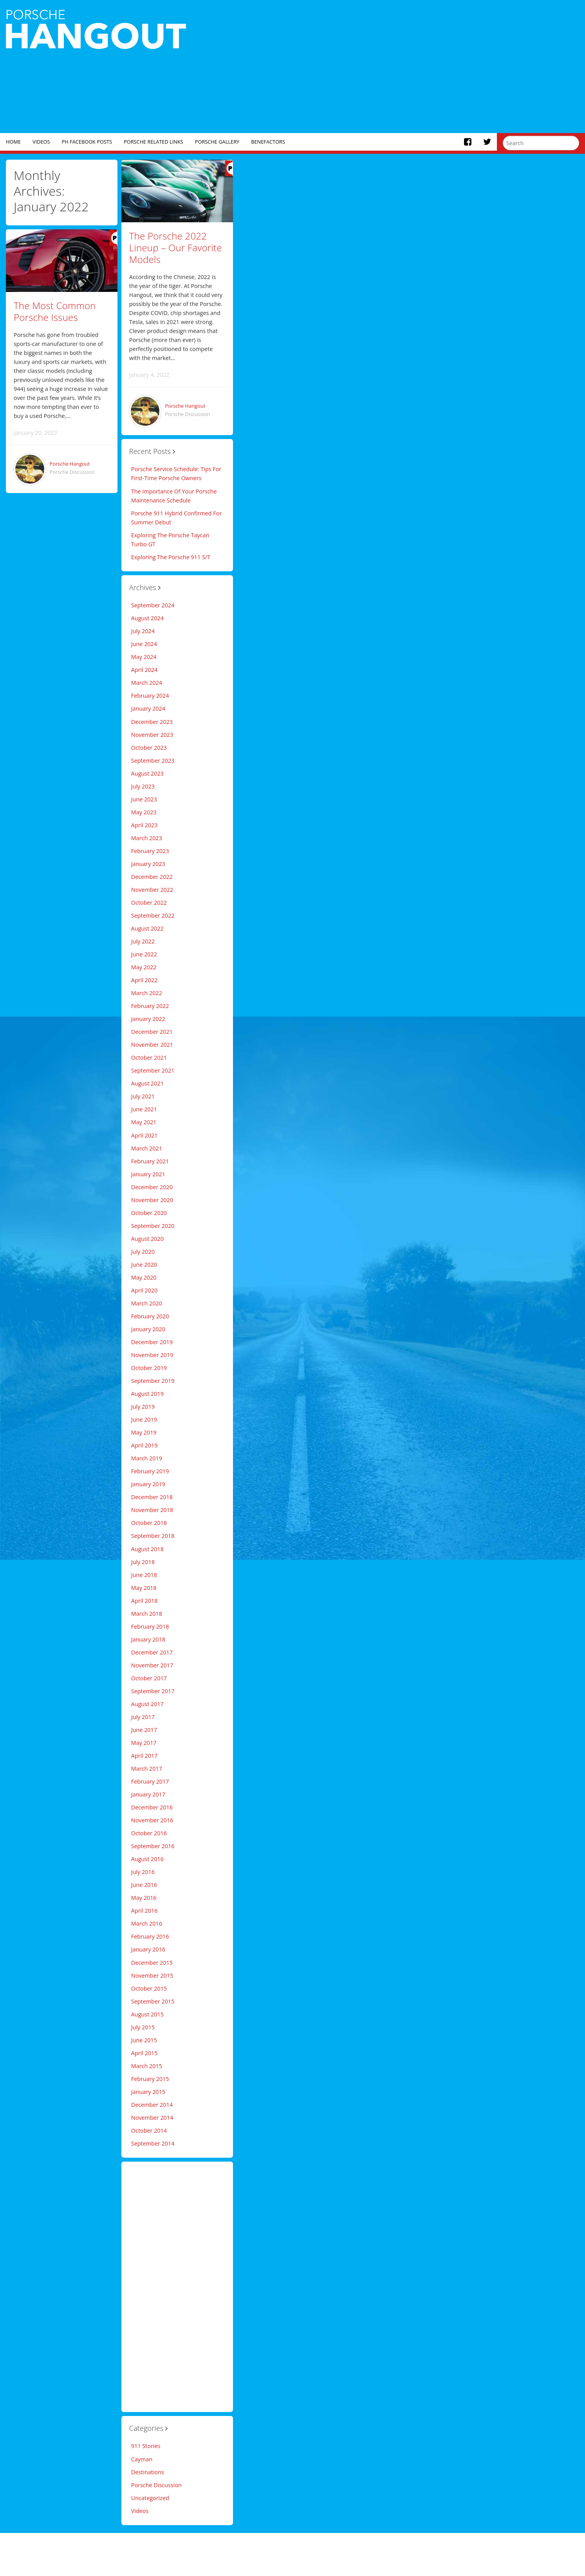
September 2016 (153, 1846)
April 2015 (144, 2053)
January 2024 (148, 708)
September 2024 (153, 605)
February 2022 (150, 1006)
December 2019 (152, 1342)
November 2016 (152, 1820)
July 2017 (143, 1717)
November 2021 (152, 1044)
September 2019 (153, 1380)
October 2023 (149, 747)
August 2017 (147, 1704)
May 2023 (144, 812)
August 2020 (147, 1238)
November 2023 (152, 734)
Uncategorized (150, 2498)
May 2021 (144, 1122)
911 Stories (146, 2446)
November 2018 (152, 1510)
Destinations (147, 2472)
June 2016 (144, 1884)
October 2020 (149, 1213)
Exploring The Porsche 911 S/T (170, 557)
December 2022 (152, 876)
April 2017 (144, 1755)
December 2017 (152, 1652)
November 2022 (152, 889)
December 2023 (152, 721)
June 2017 (144, 1730)
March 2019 (146, 1458)
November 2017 (152, 1665)
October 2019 (149, 1368)
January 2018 (148, 1639)
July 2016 (143, 1872)
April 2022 (144, 980)
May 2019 (144, 1432)
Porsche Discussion (72, 472)
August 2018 (147, 1549)
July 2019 (143, 1406)
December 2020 (152, 1187)
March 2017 (146, 1768)
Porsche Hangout (70, 463)
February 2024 (150, 695)
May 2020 (144, 1277)
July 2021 (143, 1096)
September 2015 (153, 2001)
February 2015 (150, 2079)
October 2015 (149, 1988)
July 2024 (143, 631)
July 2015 (143, 2027)
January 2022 (148, 1018)
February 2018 (150, 1626)
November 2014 (152, 2117)
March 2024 (146, 682)
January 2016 (148, 1949)
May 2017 (144, 1742)
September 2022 (153, 915)
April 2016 (144, 1910)
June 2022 (144, 954)
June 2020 (144, 1264)
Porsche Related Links (153, 141)
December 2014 (152, 2104)
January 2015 (148, 2091)
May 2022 (144, 967)
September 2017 (153, 1691)
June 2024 (144, 644)
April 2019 (144, 1445)
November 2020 (152, 1200)
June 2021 (144, 1109)
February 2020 (150, 1316)
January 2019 (148, 1484)
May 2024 (144, 657)
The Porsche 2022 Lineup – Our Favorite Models (175, 247)
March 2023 (146, 838)
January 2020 (148, 1329)
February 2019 (150, 1471)
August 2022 (147, 928)
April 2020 (144, 1290)
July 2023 (143, 786)
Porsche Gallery (217, 141)
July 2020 (143, 1251)
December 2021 (152, 1031)
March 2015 (146, 2066)
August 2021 (147, 1083)
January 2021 (148, 1174)
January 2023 (148, 864)
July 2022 (143, 941)
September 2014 (153, 2143)
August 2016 (147, 1859)
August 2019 (147, 1393)
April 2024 (144, 669)
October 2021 (149, 1057)
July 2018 (143, 1562)
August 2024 (147, 618)
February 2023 (150, 851)
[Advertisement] (414, 66)
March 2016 (146, 1923)
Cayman (141, 2459)
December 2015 (152, 1962)
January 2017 (148, 1794)
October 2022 (149, 902)
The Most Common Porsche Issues (55, 311)
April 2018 (144, 1600)
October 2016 (149, 1833)
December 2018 (152, 1497)
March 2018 (146, 1613)
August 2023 (147, 773)
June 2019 (144, 1419)
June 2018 (144, 1575)
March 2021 (146, 1148)
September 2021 (153, 1070)
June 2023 (144, 799)
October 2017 (149, 1678)
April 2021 (144, 1135)
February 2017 (150, 1781)
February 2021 (150, 1161)
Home (13, 141)
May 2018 (144, 1587)
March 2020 (146, 1303)
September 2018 (153, 1535)
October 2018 (149, 1523)
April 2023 (144, 825)
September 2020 (153, 1225)
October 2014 (149, 2130)
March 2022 (146, 993)
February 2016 (150, 1936)
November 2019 (152, 1355)
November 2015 (152, 1975)
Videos (41, 141)
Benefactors (268, 141)
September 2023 (153, 760)
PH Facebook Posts (87, 141)
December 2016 (152, 1807)
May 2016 (144, 1897)
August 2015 (147, 2014)
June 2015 (144, 2040)
